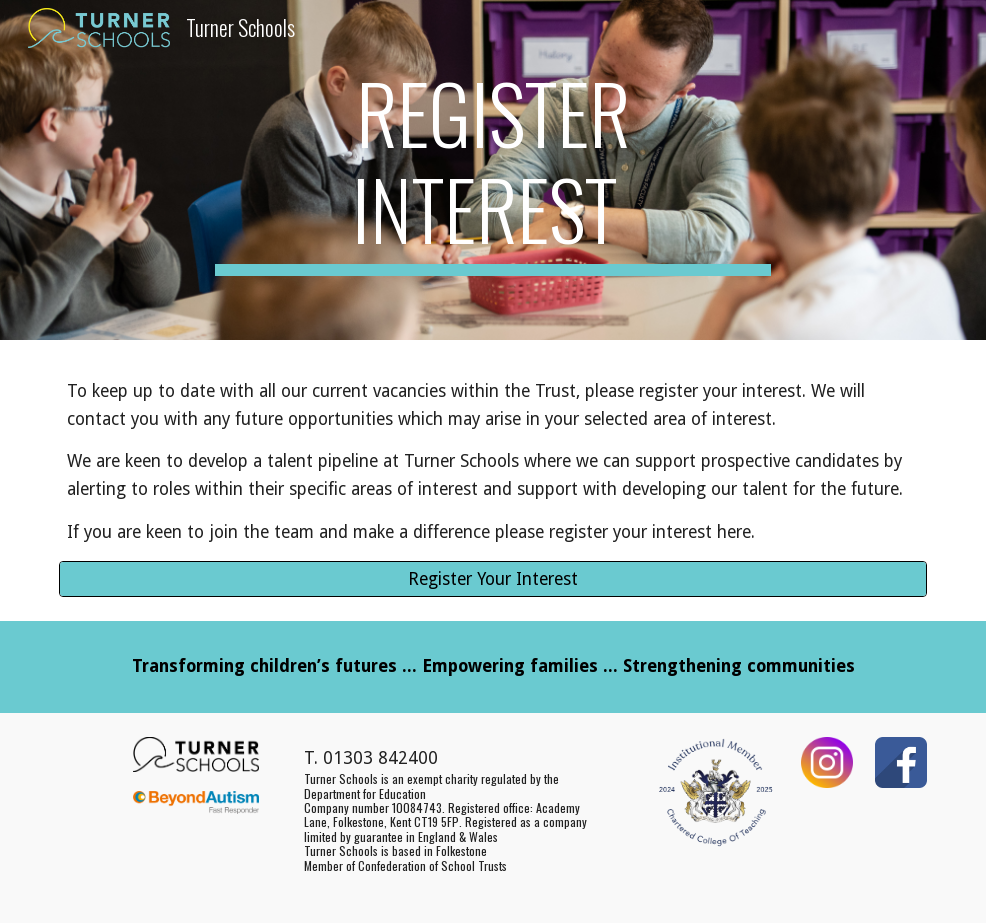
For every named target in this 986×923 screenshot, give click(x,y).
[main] (492, 170)
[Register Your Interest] (493, 578)
